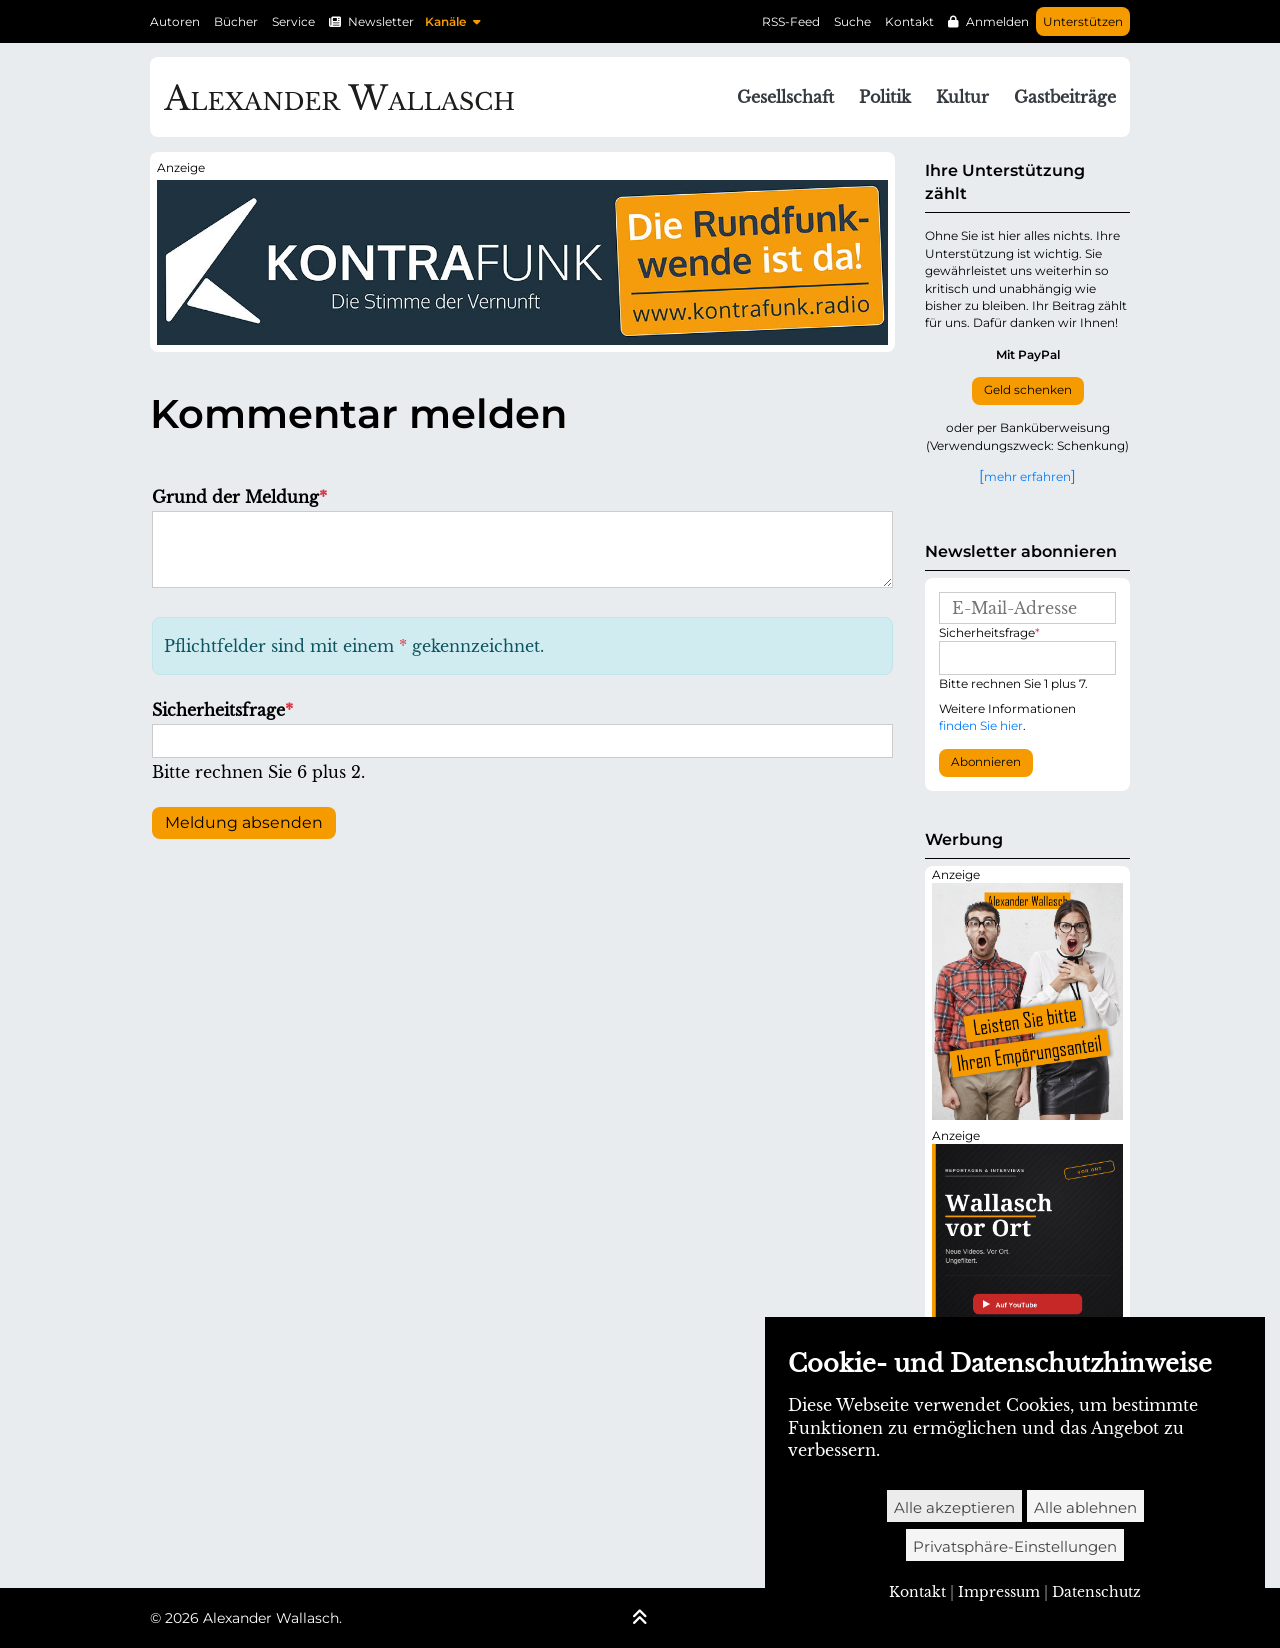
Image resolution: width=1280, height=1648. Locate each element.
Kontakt (909, 21)
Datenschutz (1096, 1592)
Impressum (999, 1592)
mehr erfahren (1027, 476)
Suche (852, 21)
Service (293, 21)
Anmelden (997, 21)
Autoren (175, 21)
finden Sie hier (981, 725)
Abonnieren (986, 762)
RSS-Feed (791, 21)
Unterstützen (1083, 21)
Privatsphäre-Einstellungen (1015, 1546)
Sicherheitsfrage (222, 710)
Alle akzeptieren (954, 1507)
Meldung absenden (244, 822)
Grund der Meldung (239, 497)
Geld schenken (1028, 390)
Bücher (236, 21)
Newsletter (381, 21)
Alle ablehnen (1085, 1507)
